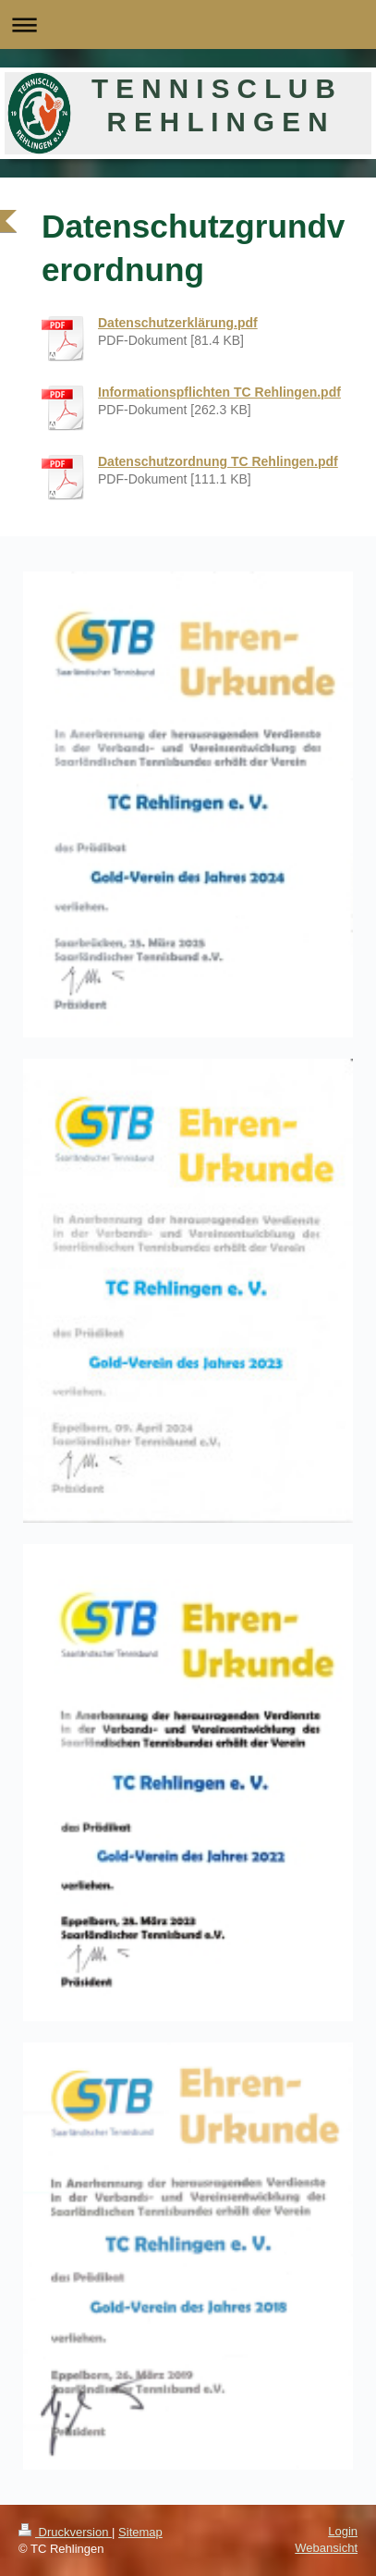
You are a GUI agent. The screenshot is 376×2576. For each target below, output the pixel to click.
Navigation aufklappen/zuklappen (188, 24)
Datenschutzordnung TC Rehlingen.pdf (218, 461)
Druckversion (65, 2532)
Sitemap (140, 2532)
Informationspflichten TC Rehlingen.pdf (219, 392)
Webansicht (326, 2548)
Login (343, 2531)
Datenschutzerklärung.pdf (178, 322)
